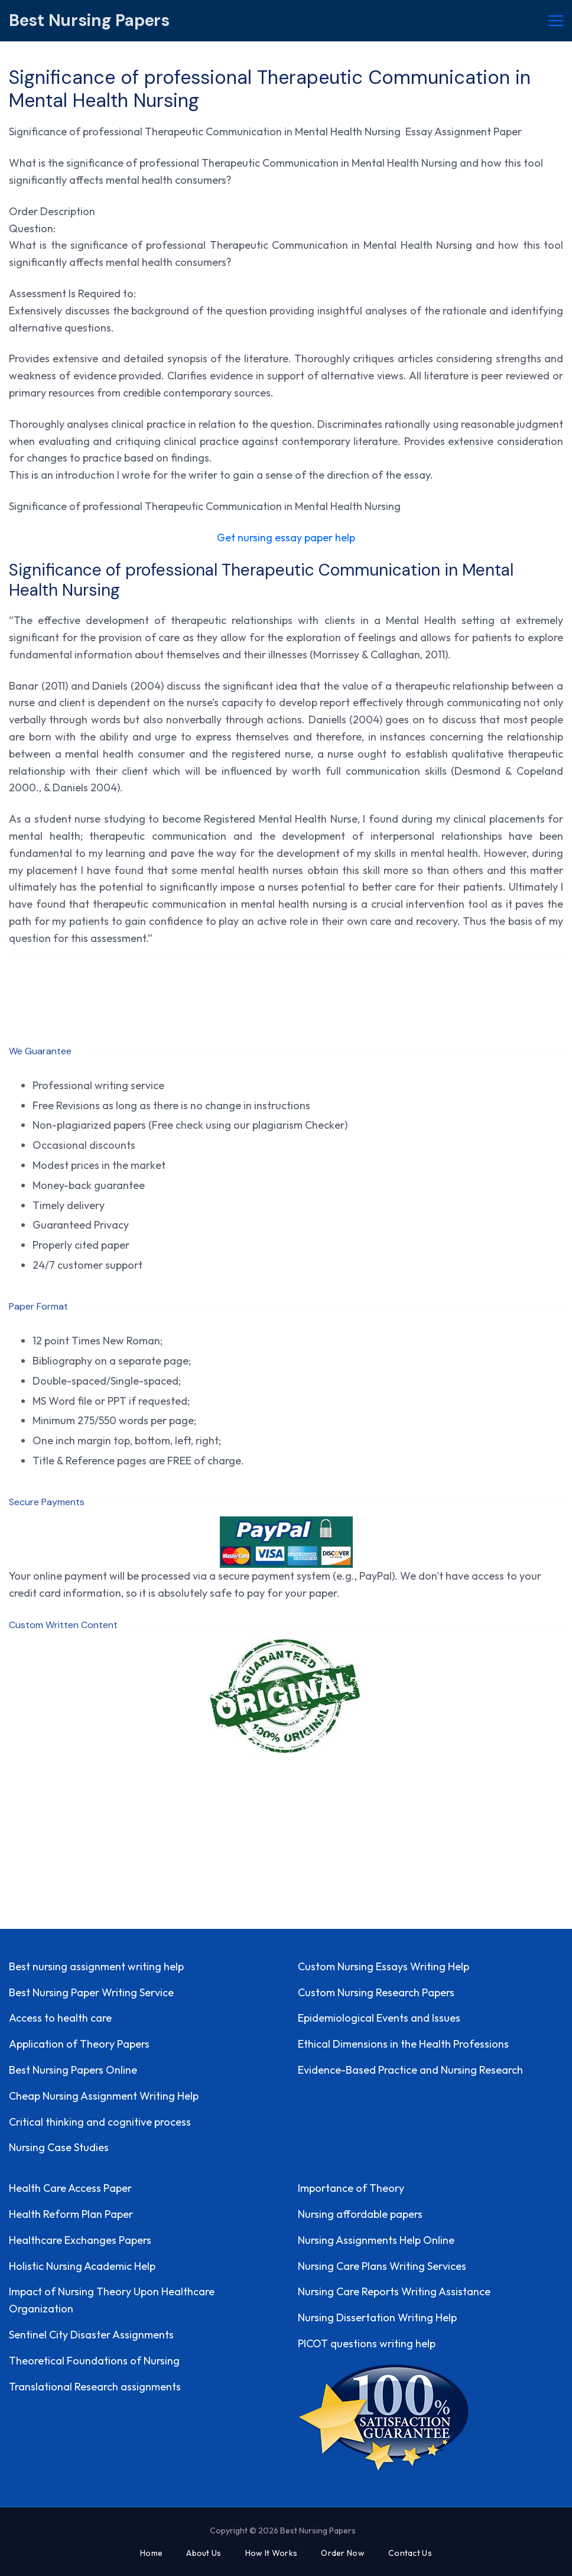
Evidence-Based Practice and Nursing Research (410, 2070)
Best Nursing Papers (89, 20)
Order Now (343, 2553)
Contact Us (410, 2553)
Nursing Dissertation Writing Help (377, 2317)
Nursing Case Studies (59, 2147)
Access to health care (60, 2018)
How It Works (271, 2553)
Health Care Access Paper (70, 2188)
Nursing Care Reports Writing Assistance (394, 2291)
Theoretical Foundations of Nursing (94, 2360)
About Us (203, 2553)
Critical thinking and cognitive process (100, 2122)
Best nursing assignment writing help (96, 1966)
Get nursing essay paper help (286, 537)
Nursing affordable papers (360, 2214)
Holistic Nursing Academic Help (82, 2266)
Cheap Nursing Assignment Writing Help (104, 2096)
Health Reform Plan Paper (71, 2214)
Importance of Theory (351, 2188)
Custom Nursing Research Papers (376, 1992)
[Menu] (555, 21)
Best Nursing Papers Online (73, 2070)
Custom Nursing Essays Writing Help (383, 1966)
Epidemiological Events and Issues (379, 2018)
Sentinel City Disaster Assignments (91, 2334)
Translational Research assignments (95, 2386)
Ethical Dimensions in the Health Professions (403, 2044)
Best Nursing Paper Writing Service (91, 1992)
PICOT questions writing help (367, 2343)
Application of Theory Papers (79, 2044)
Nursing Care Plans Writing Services (382, 2266)
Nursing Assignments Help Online (376, 2240)
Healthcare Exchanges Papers (80, 2240)
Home (151, 2553)
